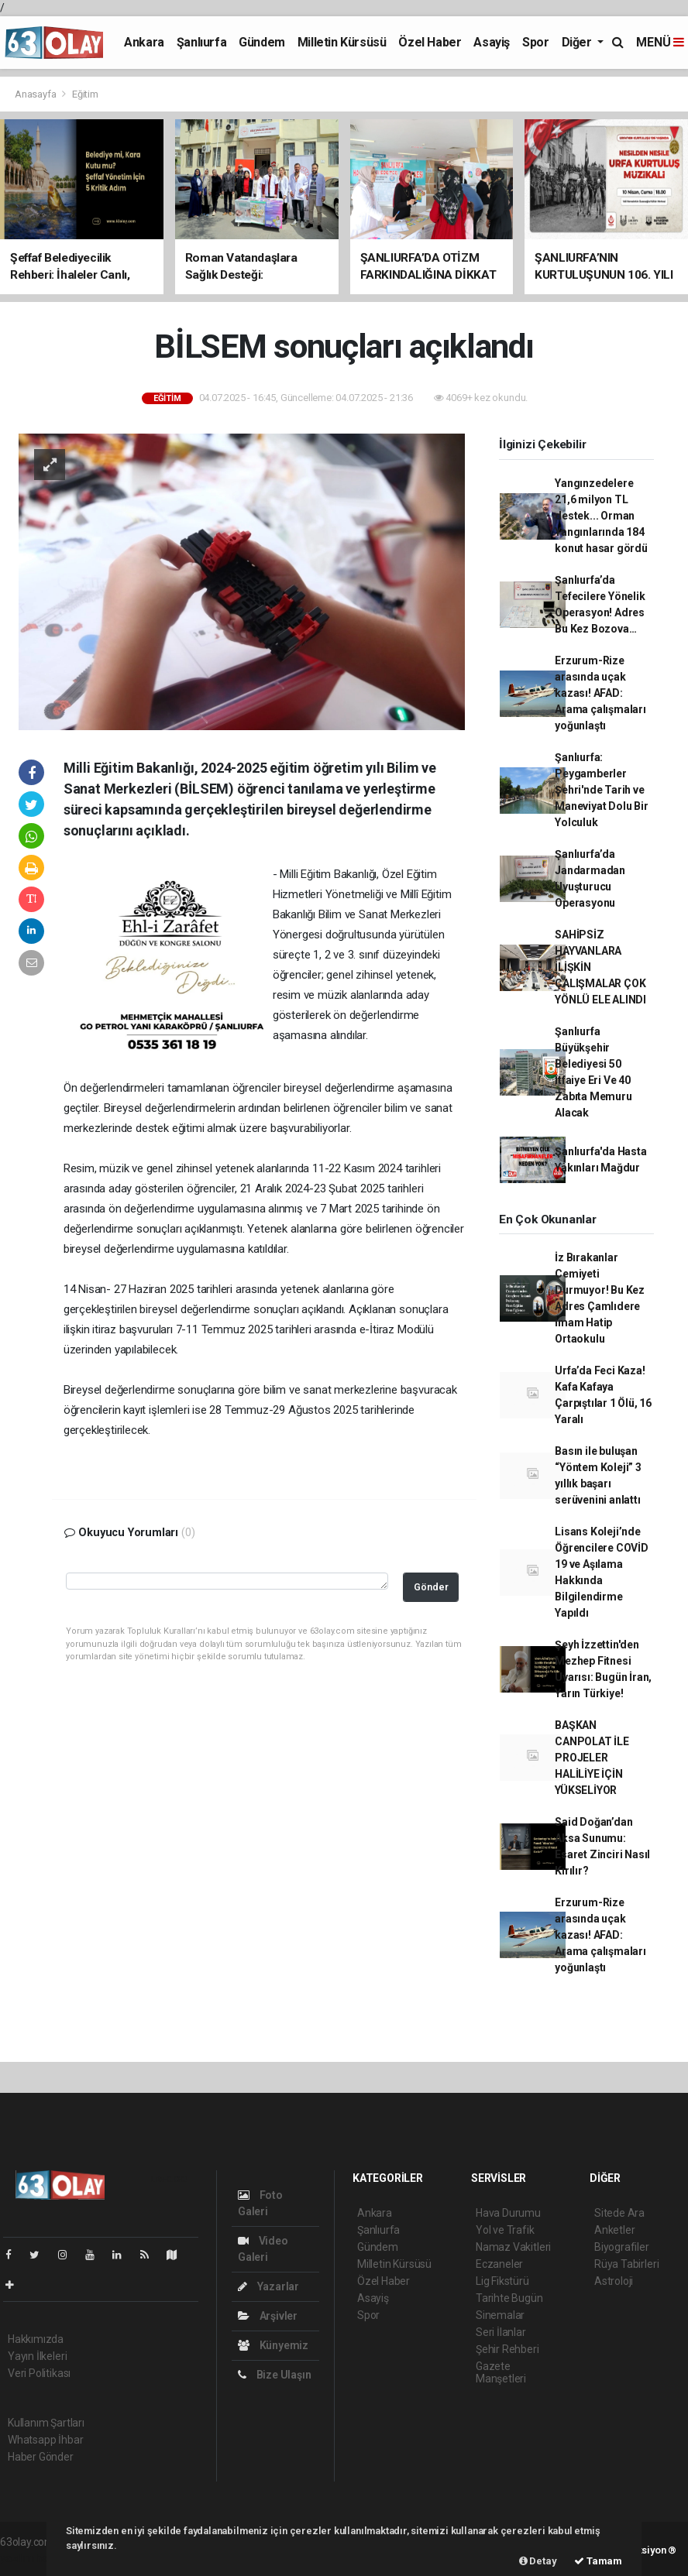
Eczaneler (499, 2264)
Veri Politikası (39, 2373)
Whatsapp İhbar (45, 2440)
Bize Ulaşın (274, 2374)
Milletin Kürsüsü (342, 42)
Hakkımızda (36, 2339)
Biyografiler (621, 2247)
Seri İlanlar (501, 2332)
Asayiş (491, 42)
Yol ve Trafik (505, 2230)
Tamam (598, 2561)
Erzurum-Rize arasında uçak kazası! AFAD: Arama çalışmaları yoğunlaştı (600, 693)
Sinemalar (500, 2315)
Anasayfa (36, 94)
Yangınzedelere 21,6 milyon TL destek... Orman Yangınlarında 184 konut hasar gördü (601, 515)
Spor (535, 42)
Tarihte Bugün (509, 2298)
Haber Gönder (41, 2457)
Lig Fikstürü (502, 2281)
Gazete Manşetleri (501, 2372)
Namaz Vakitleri (513, 2247)
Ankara (144, 42)
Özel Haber (429, 42)
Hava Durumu (508, 2213)
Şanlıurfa (201, 42)
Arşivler (268, 2316)
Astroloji (613, 2281)
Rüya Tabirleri (626, 2264)
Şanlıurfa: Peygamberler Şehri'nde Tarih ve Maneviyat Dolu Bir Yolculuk (601, 789)
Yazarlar (268, 2286)
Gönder (431, 1587)
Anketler (614, 2230)
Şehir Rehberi (507, 2349)
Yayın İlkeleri (37, 2356)
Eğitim (85, 94)
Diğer (578, 42)
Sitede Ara (619, 2213)
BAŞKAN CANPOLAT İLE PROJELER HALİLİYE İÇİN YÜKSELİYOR (592, 1757)
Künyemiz (273, 2345)
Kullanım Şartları (46, 2423)
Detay (538, 2561)
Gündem (262, 42)
